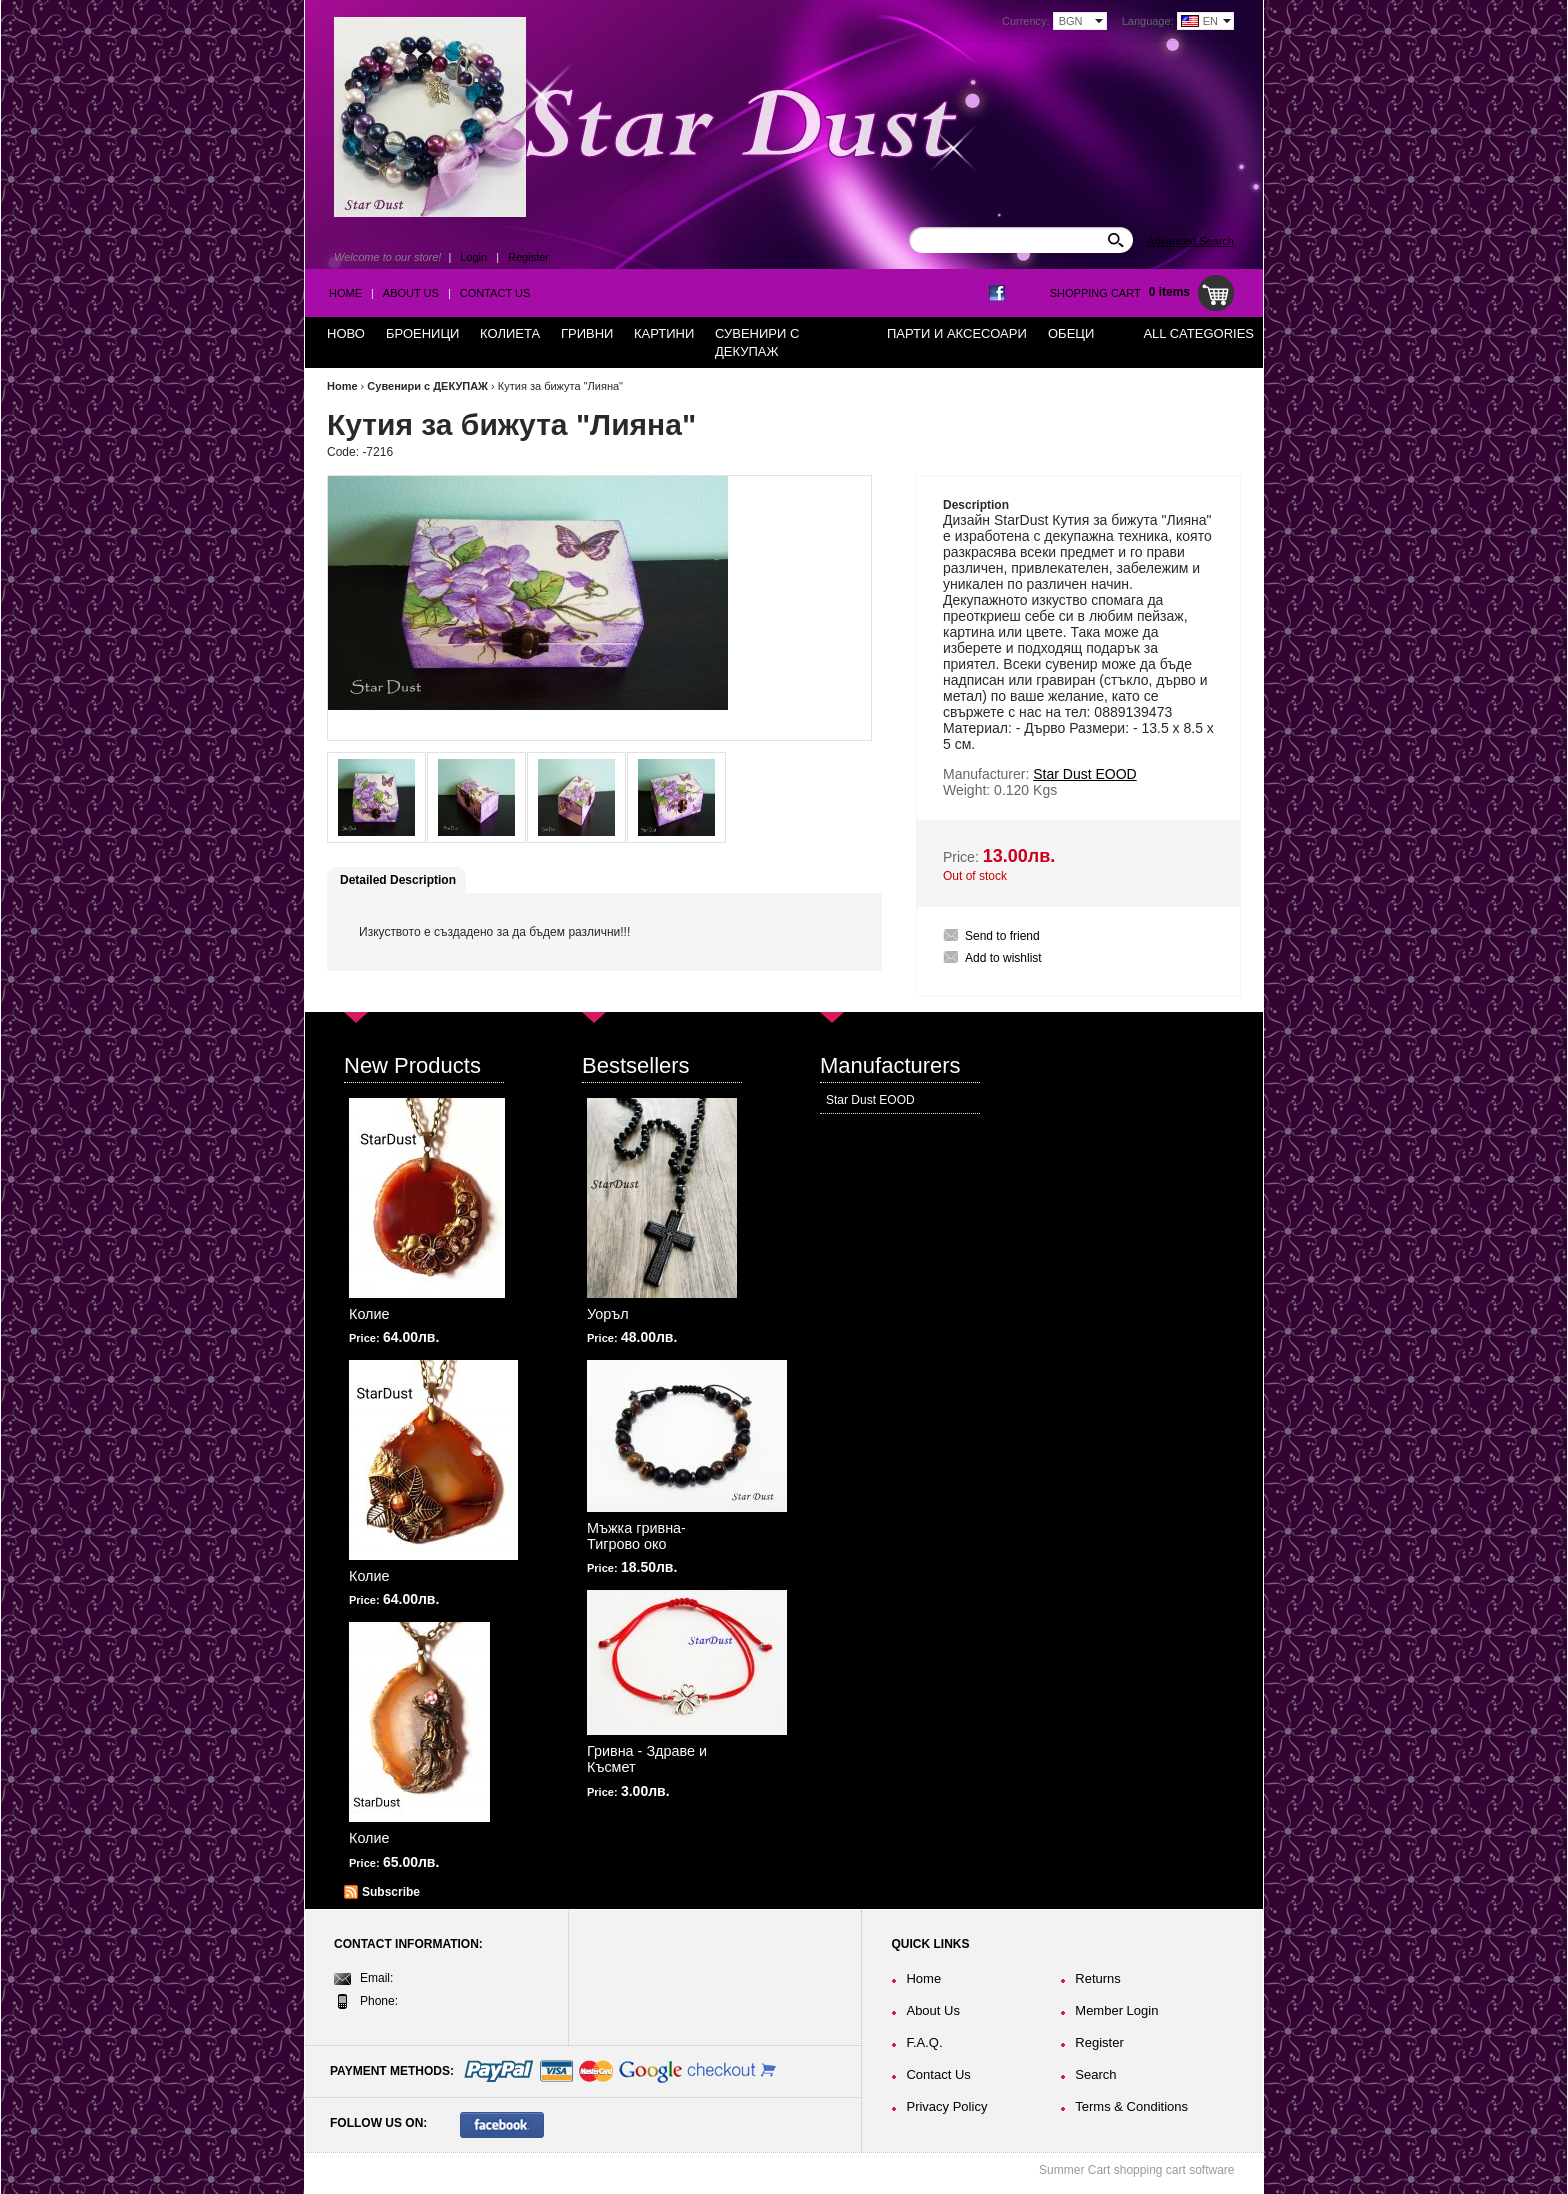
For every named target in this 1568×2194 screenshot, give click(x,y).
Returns (1098, 1978)
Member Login (1116, 2010)
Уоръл (608, 1314)
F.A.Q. (924, 2042)
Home (345, 293)
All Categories (1198, 333)
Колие (369, 1314)
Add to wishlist (1003, 958)
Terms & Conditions (1131, 2106)
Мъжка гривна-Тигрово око (636, 1536)
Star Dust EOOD (870, 1100)
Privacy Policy (946, 2106)
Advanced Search (1190, 241)
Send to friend (1002, 936)
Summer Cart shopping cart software (1136, 2170)
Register (528, 257)
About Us (411, 293)
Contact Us (495, 293)
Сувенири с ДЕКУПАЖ (427, 386)
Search (1095, 2074)
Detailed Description (398, 880)
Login (473, 257)
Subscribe (391, 1892)
